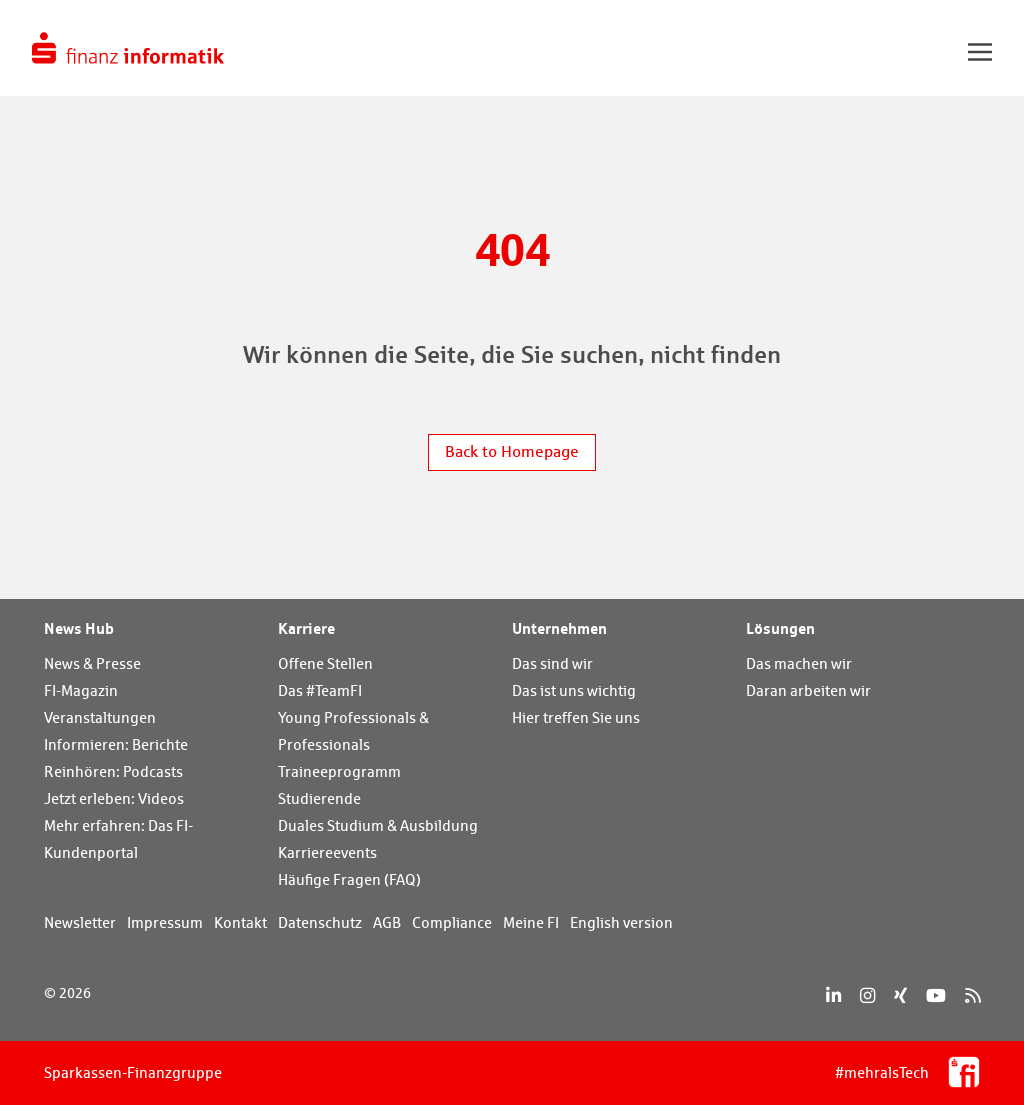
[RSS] (972, 995)
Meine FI (531, 922)
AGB (387, 922)
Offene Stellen (325, 663)
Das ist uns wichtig (574, 690)
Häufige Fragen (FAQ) (349, 879)
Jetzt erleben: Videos (114, 798)
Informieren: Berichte (116, 744)
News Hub (79, 628)
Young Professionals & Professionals (353, 731)
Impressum (165, 922)
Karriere (306, 628)
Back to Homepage (512, 451)
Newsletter (80, 922)
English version (621, 922)
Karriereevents (327, 852)
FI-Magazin (81, 690)
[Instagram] (867, 995)
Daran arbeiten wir (808, 690)
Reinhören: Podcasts (113, 771)
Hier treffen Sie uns (576, 717)
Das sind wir (552, 663)
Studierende (319, 798)
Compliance (452, 922)
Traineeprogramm (339, 771)
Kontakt (240, 922)
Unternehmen (559, 628)
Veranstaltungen (100, 717)
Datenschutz (320, 922)
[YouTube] (936, 995)
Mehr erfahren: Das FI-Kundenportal (118, 839)
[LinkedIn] (833, 995)
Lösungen (780, 628)
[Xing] (900, 995)
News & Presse (92, 663)
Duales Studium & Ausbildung (378, 825)
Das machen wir (799, 663)
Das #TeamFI (320, 690)
